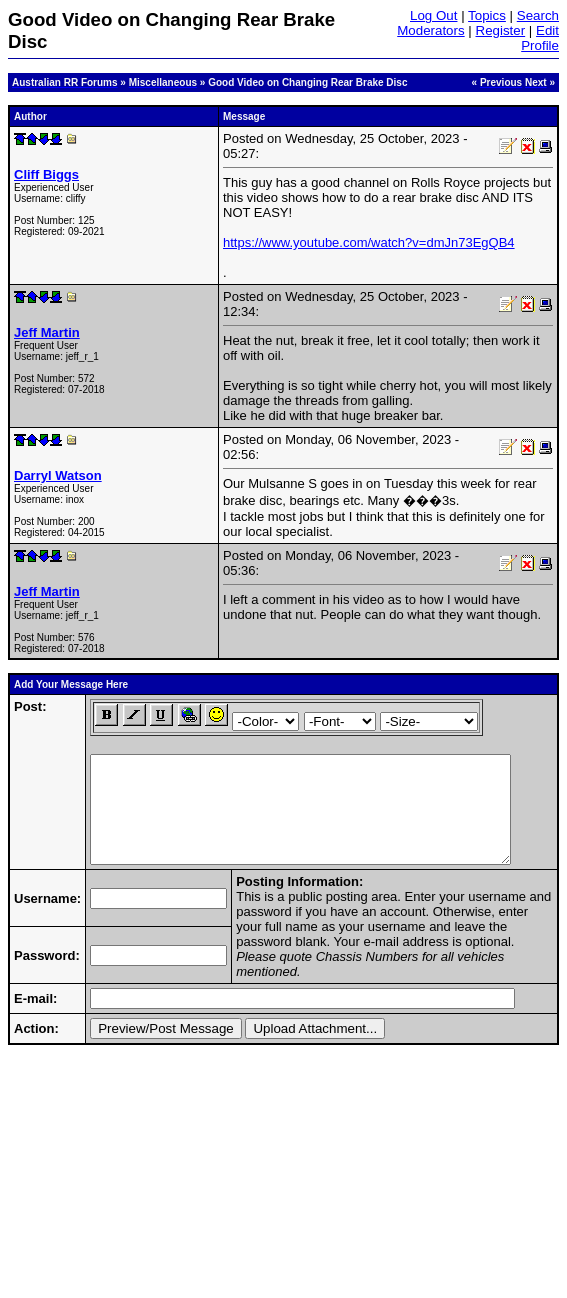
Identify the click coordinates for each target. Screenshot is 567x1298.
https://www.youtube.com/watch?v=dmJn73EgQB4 (369, 242)
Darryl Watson (58, 475)
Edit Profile (540, 38)
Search (538, 15)
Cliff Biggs (46, 174)
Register (501, 30)
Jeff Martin (47, 332)
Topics (487, 15)
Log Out (433, 15)
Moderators (430, 30)
